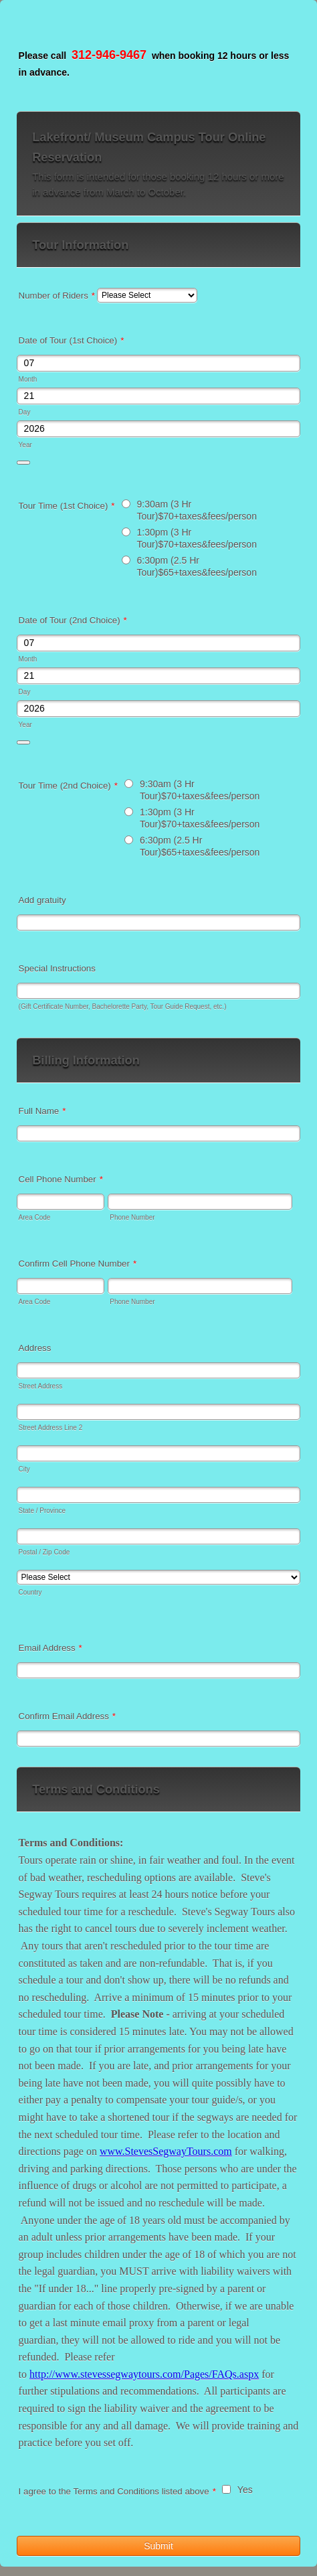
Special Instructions (57, 968)
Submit (158, 2546)
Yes (245, 2489)
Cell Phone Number (61, 1179)
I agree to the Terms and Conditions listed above (117, 2491)
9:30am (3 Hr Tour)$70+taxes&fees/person (197, 510)
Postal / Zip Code (44, 1552)
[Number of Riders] (147, 295)
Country (30, 1592)
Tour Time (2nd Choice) (68, 786)
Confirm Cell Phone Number (77, 1264)
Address (35, 1348)
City (24, 1469)
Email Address (50, 1648)
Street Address (41, 1386)
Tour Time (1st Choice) (67, 506)
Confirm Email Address (67, 1716)
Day (25, 412)
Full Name (42, 1111)
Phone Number (132, 1217)
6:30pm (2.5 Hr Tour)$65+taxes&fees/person (197, 566)
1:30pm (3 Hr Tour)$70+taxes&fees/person (197, 538)
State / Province (42, 1510)
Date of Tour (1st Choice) (71, 340)
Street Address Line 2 (51, 1427)
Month (28, 379)
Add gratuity (42, 900)
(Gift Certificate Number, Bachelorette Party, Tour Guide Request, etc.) (123, 1006)
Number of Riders (57, 296)
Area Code (35, 1217)
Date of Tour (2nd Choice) (73, 620)
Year (25, 445)
